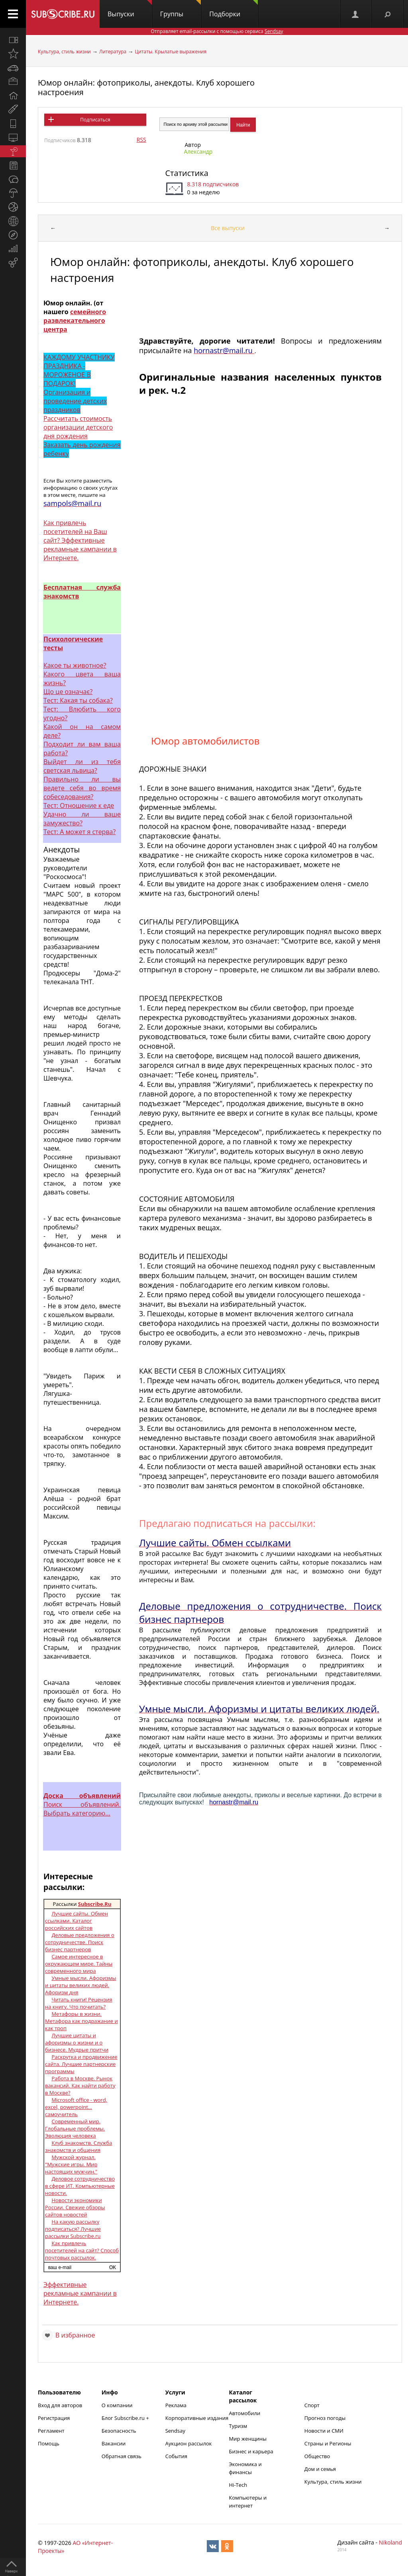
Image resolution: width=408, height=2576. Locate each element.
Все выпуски (228, 228)
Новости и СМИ (323, 2430)
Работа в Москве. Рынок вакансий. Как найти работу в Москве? (80, 2085)
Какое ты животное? (74, 665)
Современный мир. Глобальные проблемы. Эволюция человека (75, 2128)
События (176, 2456)
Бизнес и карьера (251, 2451)
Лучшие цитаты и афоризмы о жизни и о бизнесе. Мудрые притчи (76, 2042)
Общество (317, 2456)
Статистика (186, 173)
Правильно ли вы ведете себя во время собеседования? (82, 788)
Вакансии (114, 2443)
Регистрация (54, 2418)
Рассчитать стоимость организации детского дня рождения (78, 427)
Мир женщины (248, 2438)
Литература (112, 51)
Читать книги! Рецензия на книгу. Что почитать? (78, 2003)
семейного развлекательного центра (74, 320)
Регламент (51, 2430)
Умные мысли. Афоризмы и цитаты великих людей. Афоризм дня (80, 1985)
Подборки (233, 9)
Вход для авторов (60, 2405)
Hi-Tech (238, 2484)
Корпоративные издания (196, 2418)
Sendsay (175, 2430)
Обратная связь (121, 2456)
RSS (141, 139)
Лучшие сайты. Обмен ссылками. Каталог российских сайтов (76, 1920)
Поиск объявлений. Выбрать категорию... (82, 1804)
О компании (117, 2405)
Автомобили (245, 2413)
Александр (198, 151)
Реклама (175, 2405)
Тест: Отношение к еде (78, 805)
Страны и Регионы (327, 2443)
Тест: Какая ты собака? (78, 700)
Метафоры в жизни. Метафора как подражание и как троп (81, 2021)
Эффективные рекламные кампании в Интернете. (80, 2293)
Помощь (48, 2443)
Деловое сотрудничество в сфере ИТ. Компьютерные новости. (80, 2186)
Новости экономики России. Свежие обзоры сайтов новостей (75, 2207)
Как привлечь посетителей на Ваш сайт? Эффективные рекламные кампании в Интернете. (80, 540)
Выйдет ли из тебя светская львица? (82, 766)
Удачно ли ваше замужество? (82, 818)
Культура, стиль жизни (64, 51)
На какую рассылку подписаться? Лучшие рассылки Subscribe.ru (73, 2229)
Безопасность (119, 2430)
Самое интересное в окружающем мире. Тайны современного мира (78, 1963)
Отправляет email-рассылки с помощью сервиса (217, 31)
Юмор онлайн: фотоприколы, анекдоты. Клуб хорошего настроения (146, 87)
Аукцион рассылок (188, 2443)
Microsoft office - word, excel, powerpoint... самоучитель (76, 2107)
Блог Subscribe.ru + (126, 2418)
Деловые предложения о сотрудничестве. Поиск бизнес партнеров (79, 1942)
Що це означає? (67, 691)
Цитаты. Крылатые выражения (170, 51)
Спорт (312, 2405)
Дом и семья (320, 2468)
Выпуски (130, 9)
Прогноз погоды (324, 2418)
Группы (180, 9)
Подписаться (95, 119)
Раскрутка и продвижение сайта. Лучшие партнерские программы (81, 2064)
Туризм (238, 2425)
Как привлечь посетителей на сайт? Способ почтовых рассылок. (82, 2250)
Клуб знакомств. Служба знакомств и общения (78, 2146)
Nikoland (390, 2542)
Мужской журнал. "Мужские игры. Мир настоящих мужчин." (71, 2164)
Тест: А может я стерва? (79, 831)
